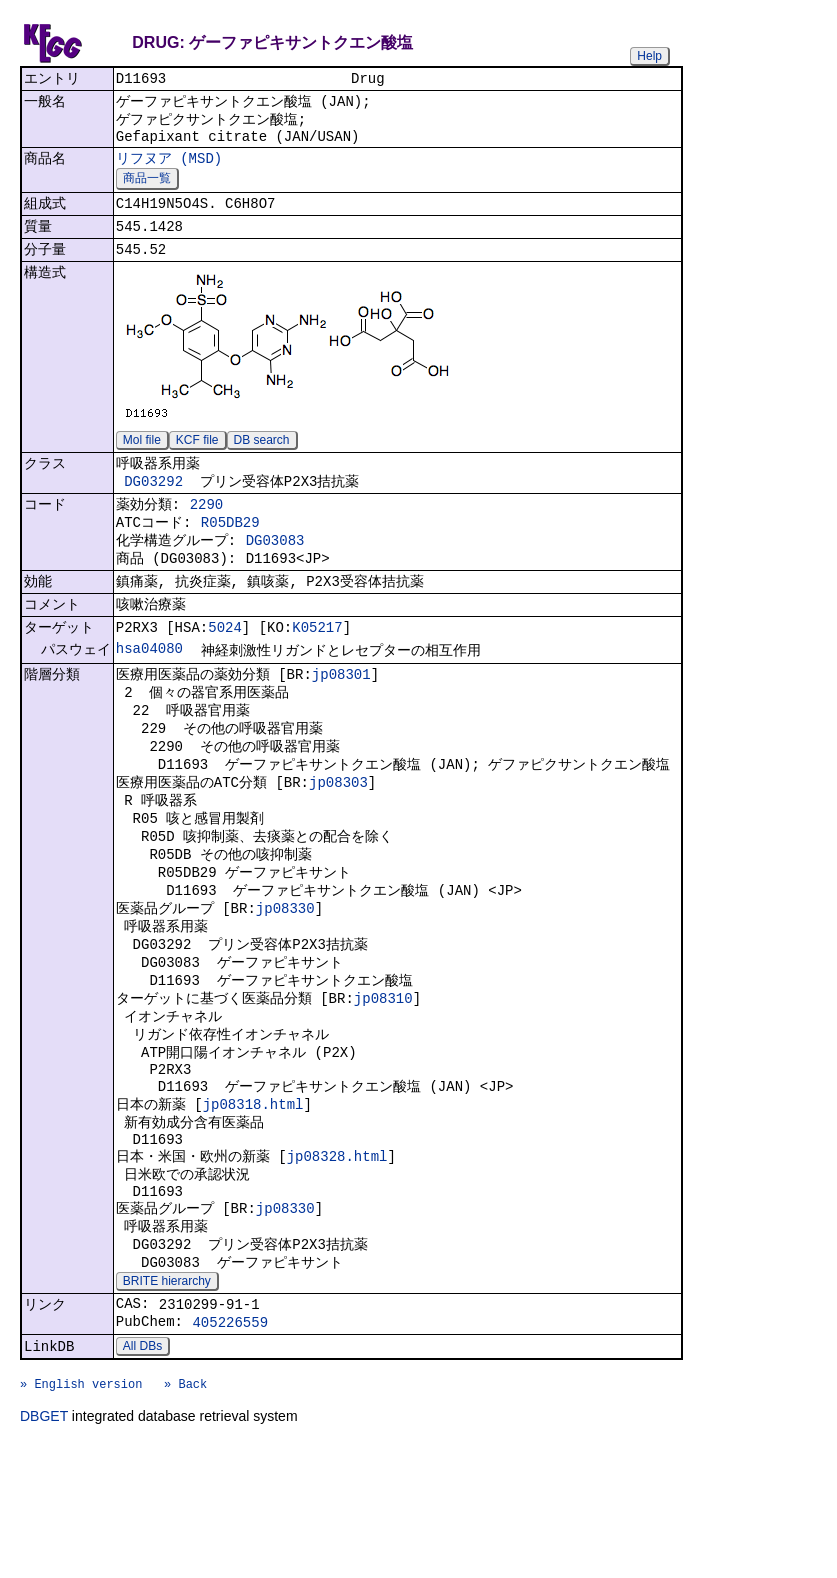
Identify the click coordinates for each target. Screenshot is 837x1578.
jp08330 (285, 979)
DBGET (44, 1550)
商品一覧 (147, 190)
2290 (207, 530)
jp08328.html (337, 1257)
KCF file (197, 460)
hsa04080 (149, 692)
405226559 (230, 1444)
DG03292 (153, 504)
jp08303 (338, 839)
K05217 (317, 669)
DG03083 (275, 572)
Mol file (142, 460)
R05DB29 (230, 551)
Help (649, 56)
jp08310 (383, 1079)
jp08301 (341, 719)
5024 (225, 669)
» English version (81, 1514)
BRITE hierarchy (167, 1398)
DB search (262, 460)
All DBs (142, 1471)
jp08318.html (253, 1198)
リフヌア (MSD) (169, 168)
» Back (185, 1514)
